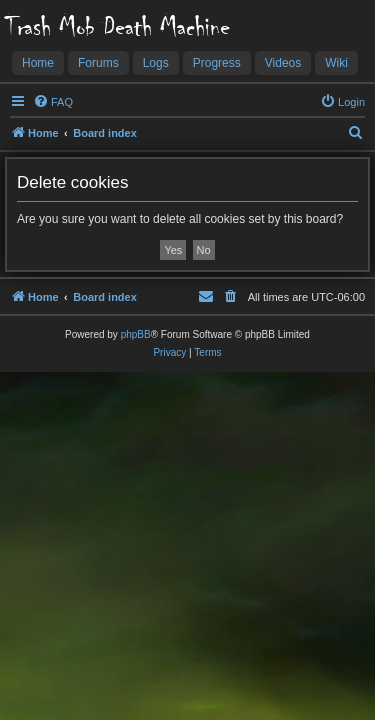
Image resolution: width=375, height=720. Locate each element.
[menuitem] (53, 102)
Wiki (336, 63)
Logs (156, 63)
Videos (283, 63)
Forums (98, 63)
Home (38, 63)
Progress (217, 63)
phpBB (136, 334)
